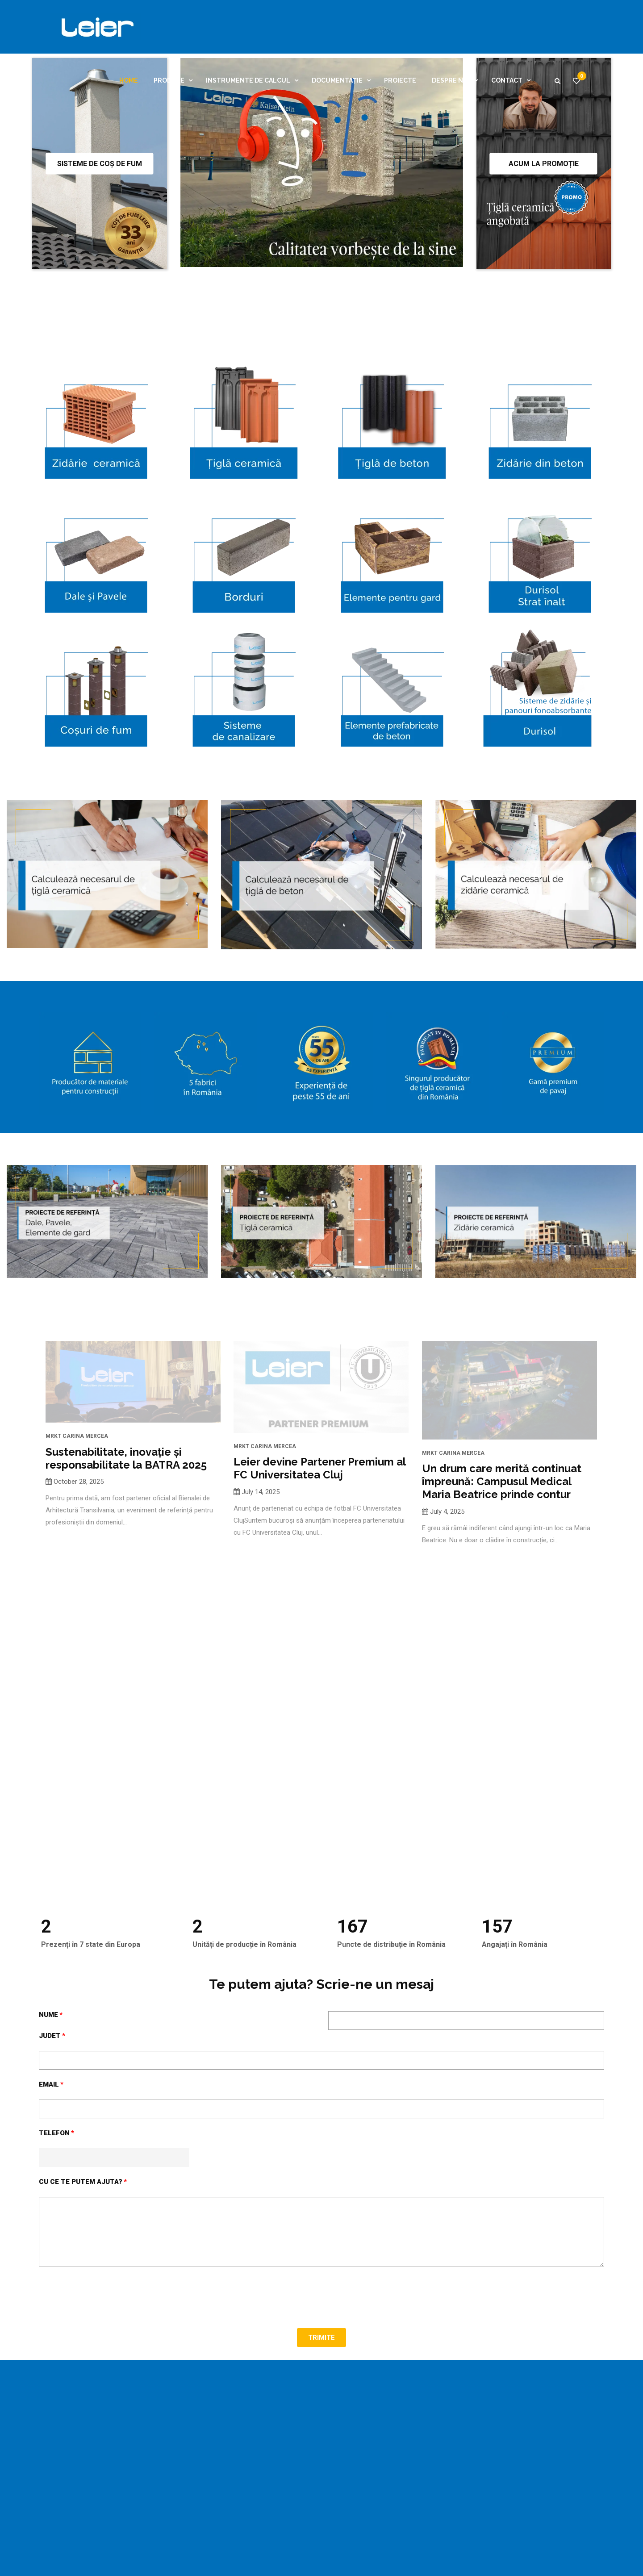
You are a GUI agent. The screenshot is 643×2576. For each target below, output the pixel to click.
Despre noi (451, 80)
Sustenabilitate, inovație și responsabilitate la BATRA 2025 (126, 1640)
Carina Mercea (85, 1617)
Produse (169, 80)
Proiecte (400, 80)
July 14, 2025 (261, 1663)
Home (128, 80)
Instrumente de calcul (248, 80)
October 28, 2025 (79, 1663)
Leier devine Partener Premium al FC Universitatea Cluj (319, 1640)
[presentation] (107, 2461)
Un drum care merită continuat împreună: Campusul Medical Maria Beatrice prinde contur (501, 1646)
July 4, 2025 (447, 1676)
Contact (506, 80)
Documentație (337, 80)
